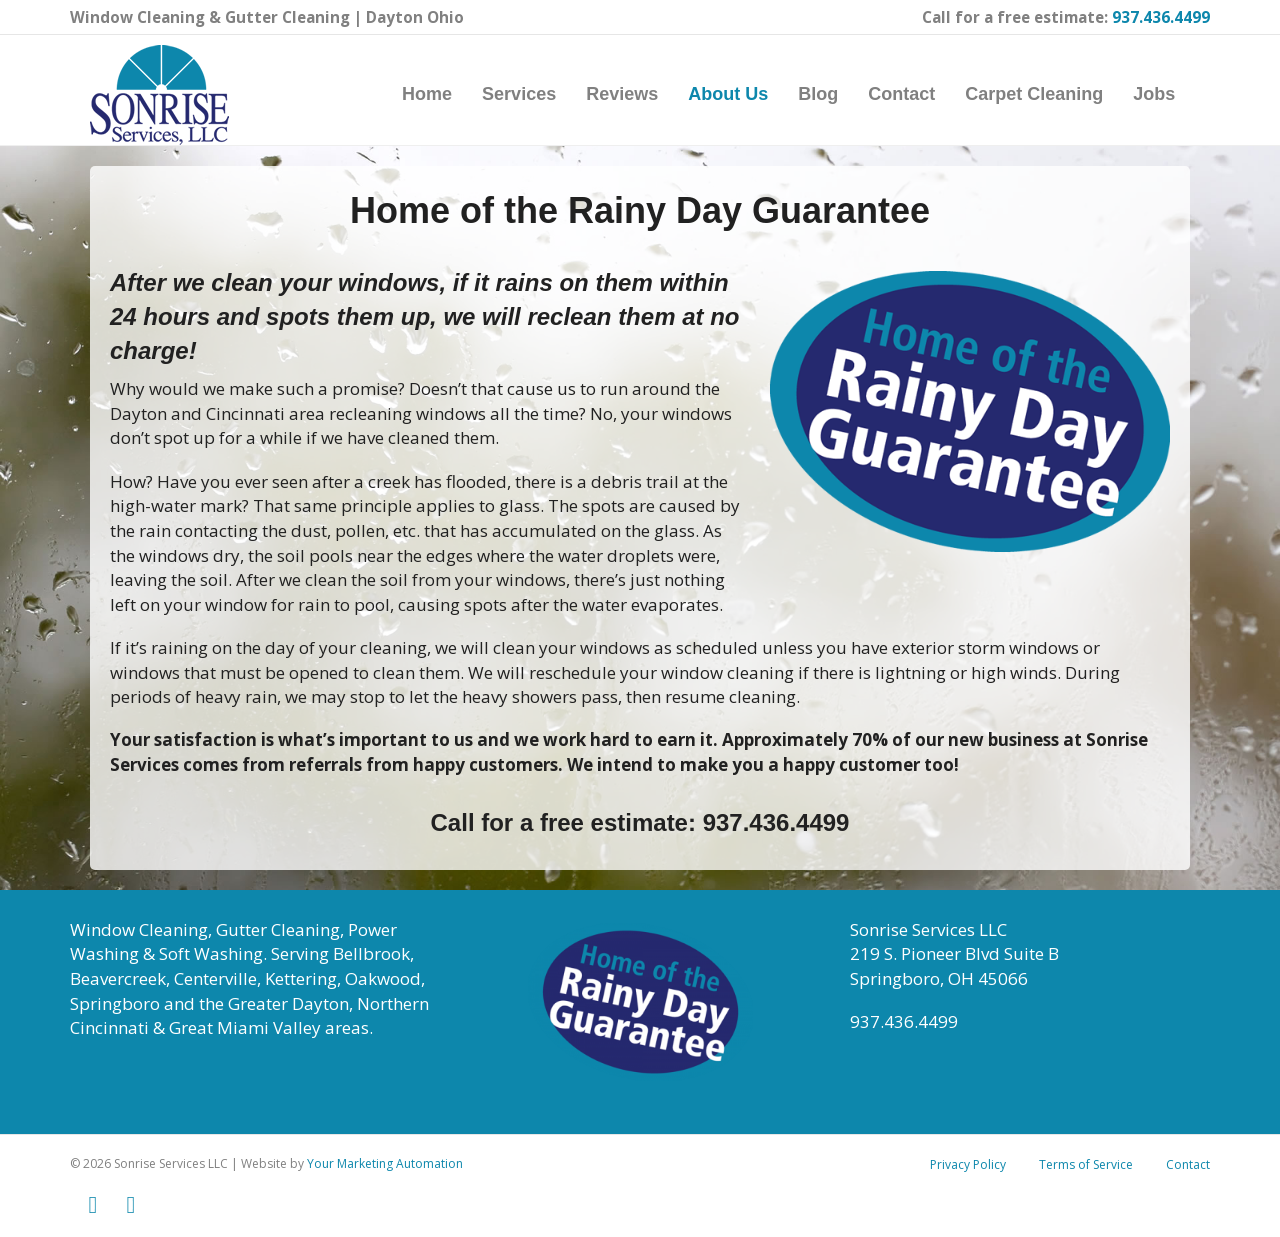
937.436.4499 (1161, 17)
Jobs (1174, 94)
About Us (748, 94)
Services (539, 94)
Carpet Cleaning (1054, 94)
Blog (838, 94)
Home (447, 94)
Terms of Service (1086, 1174)
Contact (921, 94)
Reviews (642, 94)
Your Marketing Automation (385, 1173)
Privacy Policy (968, 1174)
